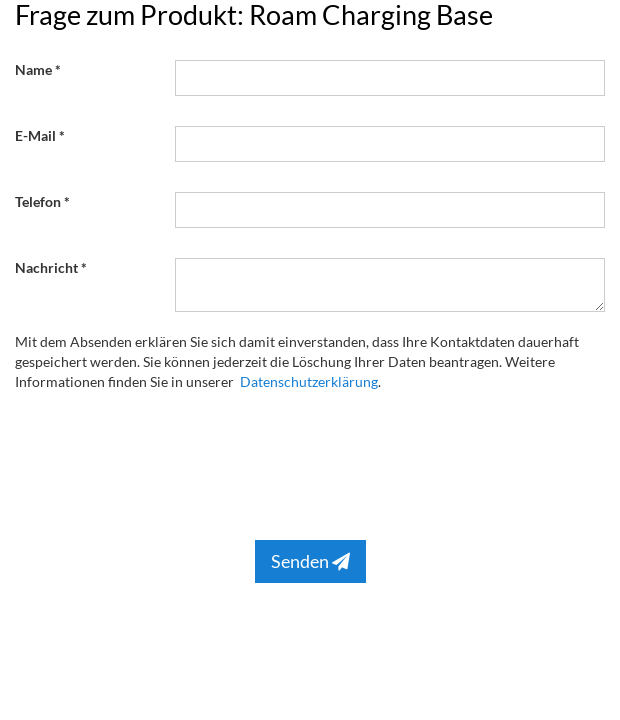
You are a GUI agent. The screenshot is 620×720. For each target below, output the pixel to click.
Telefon (38, 201)
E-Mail (35, 135)
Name (33, 69)
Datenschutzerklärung (309, 381)
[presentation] (327, 461)
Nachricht (46, 267)
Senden (310, 561)
